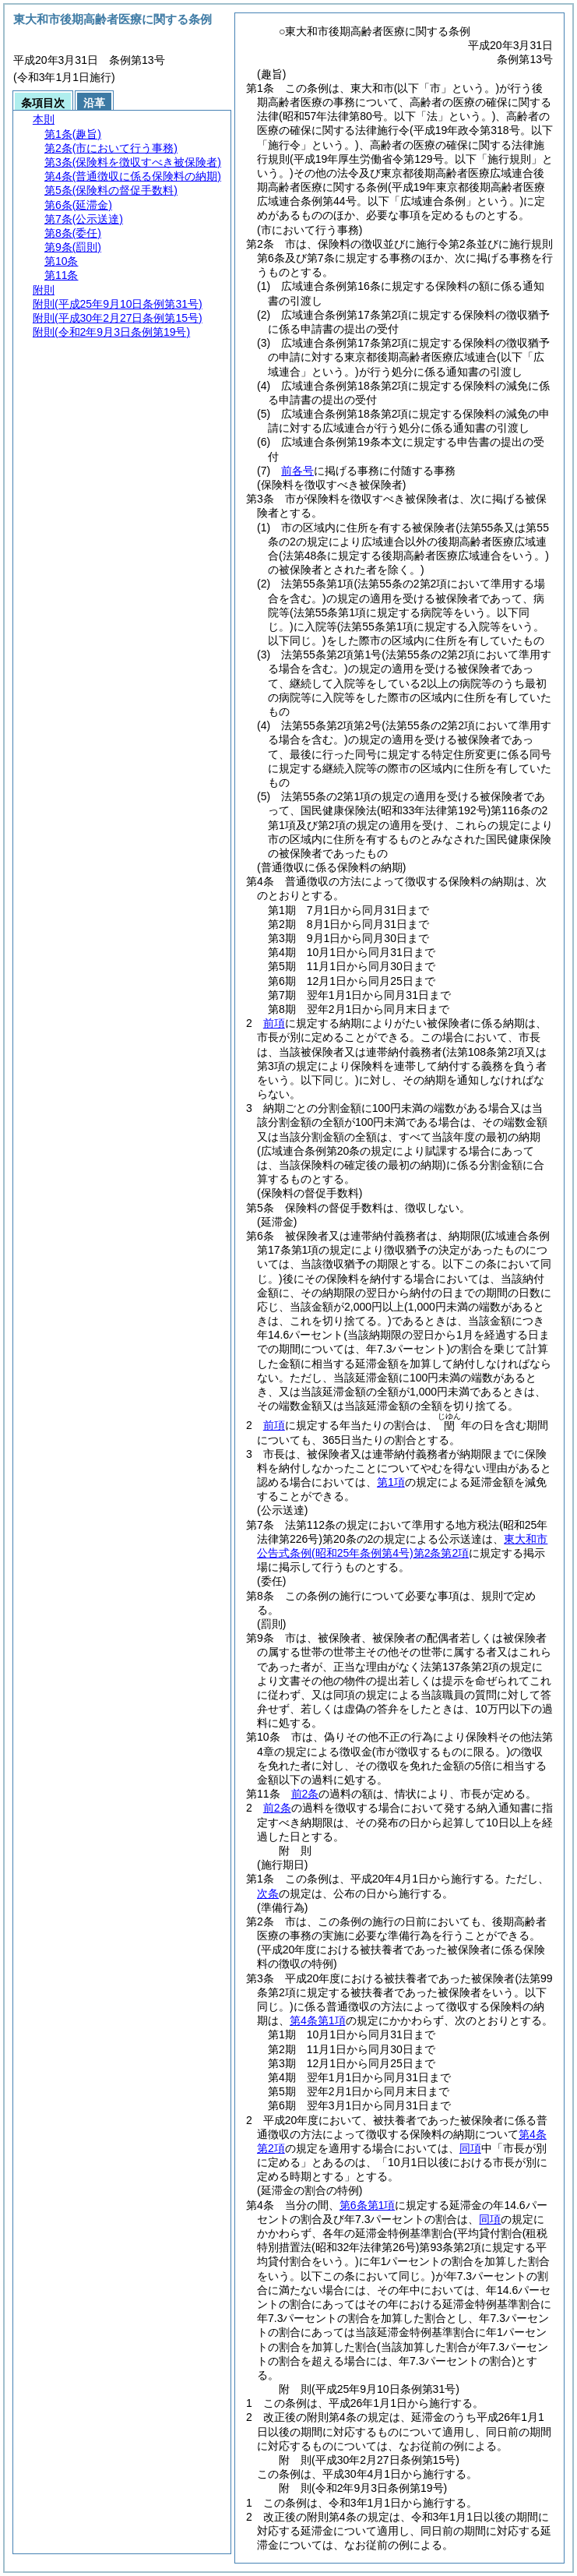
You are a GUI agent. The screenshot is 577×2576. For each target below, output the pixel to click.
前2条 (305, 1793)
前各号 (297, 470)
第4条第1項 (318, 2020)
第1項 (391, 1482)
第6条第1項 (368, 2205)
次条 (268, 1893)
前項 (274, 1023)
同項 (470, 2148)
